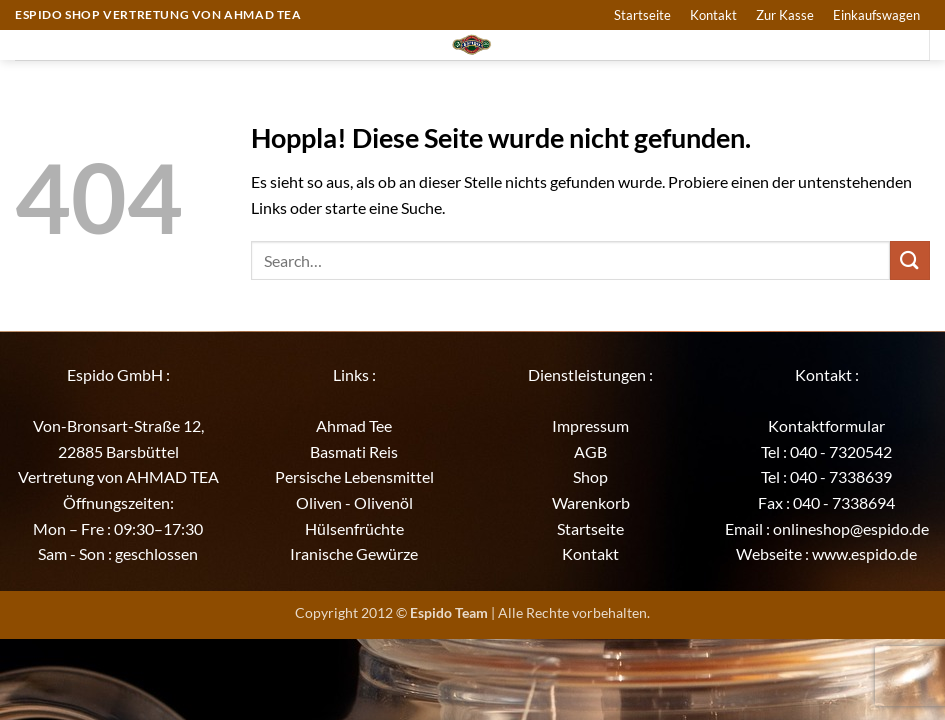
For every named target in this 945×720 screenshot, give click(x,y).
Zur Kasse (785, 15)
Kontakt (713, 15)
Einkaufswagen (876, 15)
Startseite (642, 15)
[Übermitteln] (910, 260)
